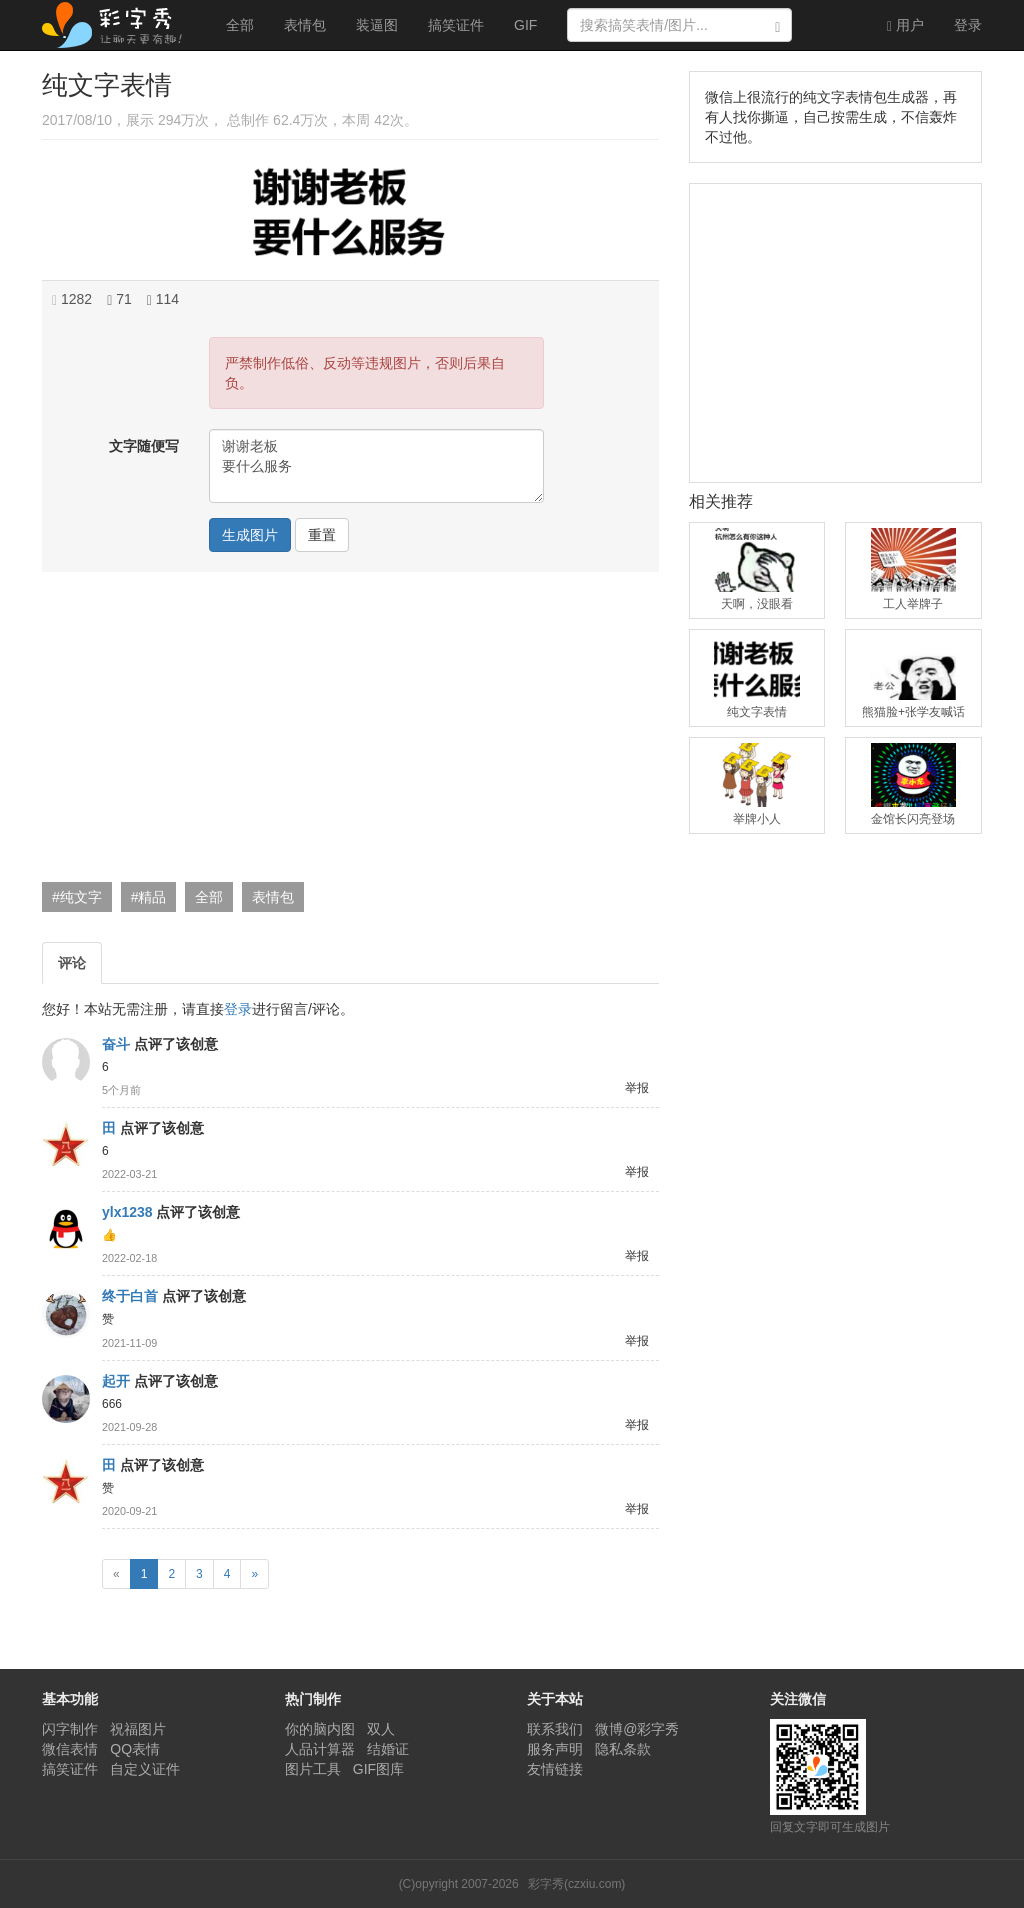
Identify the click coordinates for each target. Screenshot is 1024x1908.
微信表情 (70, 1749)
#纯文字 (77, 897)
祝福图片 (138, 1729)
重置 (322, 535)
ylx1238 (127, 1212)
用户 (905, 25)
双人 (381, 1729)
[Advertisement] (348, 732)
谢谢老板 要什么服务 (377, 466)
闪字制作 (70, 1729)
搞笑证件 (456, 25)
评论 (72, 963)
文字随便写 (144, 446)
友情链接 (555, 1769)
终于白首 (130, 1296)
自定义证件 (145, 1769)
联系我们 (555, 1729)
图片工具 (313, 1769)
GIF (525, 25)
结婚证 (388, 1749)
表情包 (305, 25)
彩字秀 (119, 25)
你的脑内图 (320, 1729)
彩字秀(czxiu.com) (576, 1884)
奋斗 (116, 1044)
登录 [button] (238, 1009)
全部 (240, 25)
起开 (116, 1381)
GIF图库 (378, 1769)
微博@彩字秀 (637, 1729)
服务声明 (555, 1749)
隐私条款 (623, 1749)
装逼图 (377, 25)
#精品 (149, 897)
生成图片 (250, 535)
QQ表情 (135, 1749)
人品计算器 (320, 1749)
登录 (968, 25)
